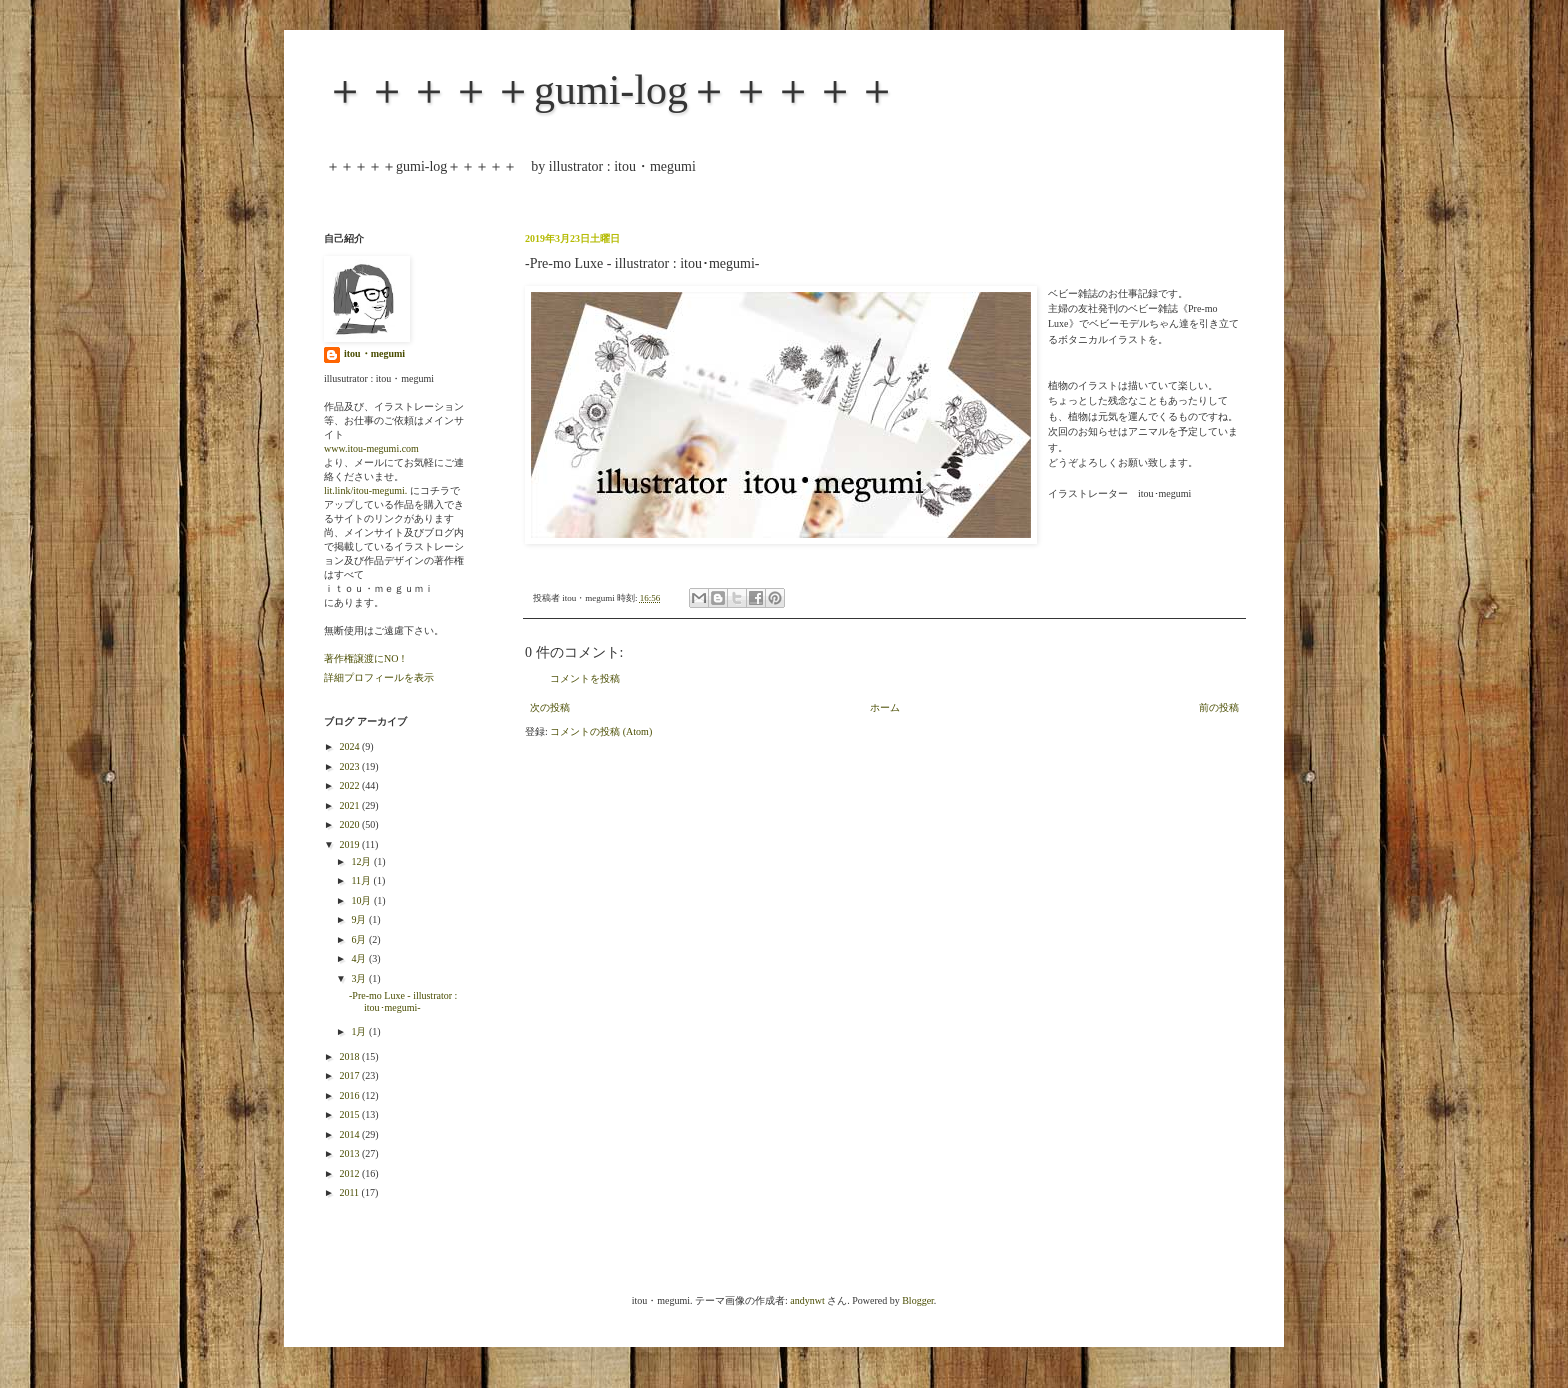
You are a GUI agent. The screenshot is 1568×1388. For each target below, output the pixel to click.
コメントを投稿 (585, 678)
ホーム (885, 707)
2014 (350, 1134)
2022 (350, 785)
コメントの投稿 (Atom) (601, 731)
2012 (350, 1173)
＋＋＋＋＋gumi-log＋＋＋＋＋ (611, 90)
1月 (360, 1031)
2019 (350, 844)
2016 (350, 1095)
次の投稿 (550, 707)
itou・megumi (374, 353)
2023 (350, 766)
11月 (362, 880)
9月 (360, 919)
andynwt (807, 1300)
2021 (350, 805)
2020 (350, 824)
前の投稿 (1219, 707)
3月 (360, 978)
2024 (350, 746)
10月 (362, 900)
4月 (360, 958)
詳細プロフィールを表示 (379, 677)
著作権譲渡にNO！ (366, 658)
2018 (350, 1056)
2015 (350, 1114)
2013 (350, 1153)
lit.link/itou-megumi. (365, 490)
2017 (350, 1075)
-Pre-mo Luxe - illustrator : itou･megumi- (403, 1001)
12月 (362, 861)
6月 (360, 939)
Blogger (918, 1300)
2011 (350, 1192)
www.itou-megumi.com (371, 448)
